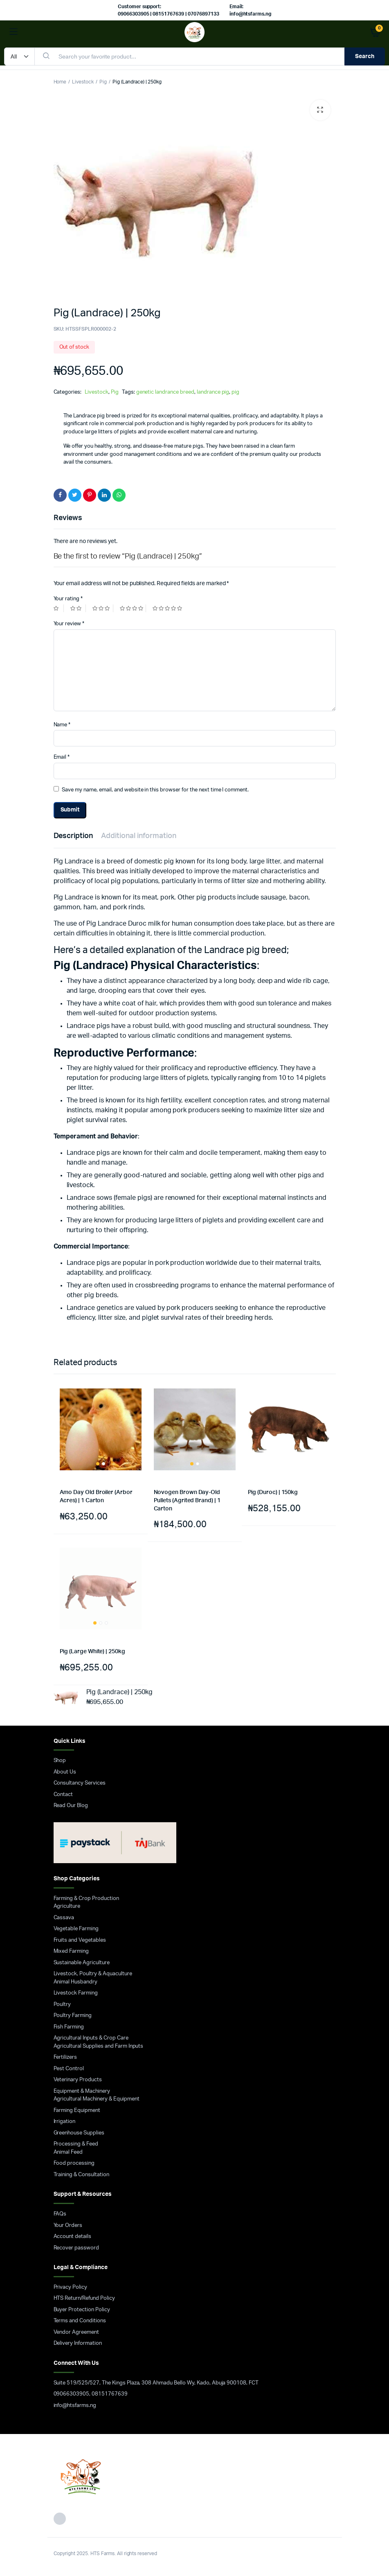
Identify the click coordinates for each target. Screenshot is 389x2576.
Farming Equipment (77, 2110)
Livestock (83, 81)
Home (60, 81)
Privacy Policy (71, 2287)
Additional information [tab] (138, 836)
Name (62, 725)
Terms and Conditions (80, 2321)
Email (62, 757)
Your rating (68, 599)
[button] (320, 110)
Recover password (76, 2248)
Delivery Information (78, 2343)
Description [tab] (73, 836)
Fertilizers (65, 2057)
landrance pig (213, 392)
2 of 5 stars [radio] (78, 608)
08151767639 (110, 2394)
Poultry (62, 2004)
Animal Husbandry (76, 1982)
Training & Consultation (81, 2174)
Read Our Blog (71, 1805)
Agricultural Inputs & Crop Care (91, 2038)
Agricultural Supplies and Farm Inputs (99, 2046)
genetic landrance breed (165, 392)
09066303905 (72, 2394)
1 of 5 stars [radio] (59, 608)
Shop (60, 1760)
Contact (63, 1794)
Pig (103, 81)
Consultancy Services (80, 1783)
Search (364, 56)
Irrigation (65, 2121)
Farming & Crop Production (86, 1898)
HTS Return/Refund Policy (84, 2298)
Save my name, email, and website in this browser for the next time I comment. (155, 790)
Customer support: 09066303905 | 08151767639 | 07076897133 (168, 10)
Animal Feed (68, 2152)
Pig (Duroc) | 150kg (273, 1492)
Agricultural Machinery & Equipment (96, 2099)
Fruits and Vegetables (80, 1940)
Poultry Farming (73, 2015)
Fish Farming (69, 2027)
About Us (65, 1772)
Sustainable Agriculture (82, 1962)
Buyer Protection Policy (82, 2309)
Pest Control (69, 2068)
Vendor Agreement (76, 2332)
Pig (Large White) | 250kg (92, 1651)
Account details (73, 2236)
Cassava (64, 1917)
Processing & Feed (76, 2144)
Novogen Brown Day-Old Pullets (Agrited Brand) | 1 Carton (187, 1500)
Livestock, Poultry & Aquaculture (93, 1974)
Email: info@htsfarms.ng (250, 10)
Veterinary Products (78, 2079)
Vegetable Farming (76, 1928)
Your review (69, 624)
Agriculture (67, 1906)
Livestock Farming (76, 1993)
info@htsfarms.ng (75, 2405)
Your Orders (68, 2225)
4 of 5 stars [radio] (133, 608)
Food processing (74, 2163)
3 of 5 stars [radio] (102, 608)
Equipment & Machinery (82, 2091)
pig (235, 392)
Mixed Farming (71, 1951)
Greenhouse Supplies (79, 2133)
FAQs (60, 2214)
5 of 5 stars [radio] (168, 608)
